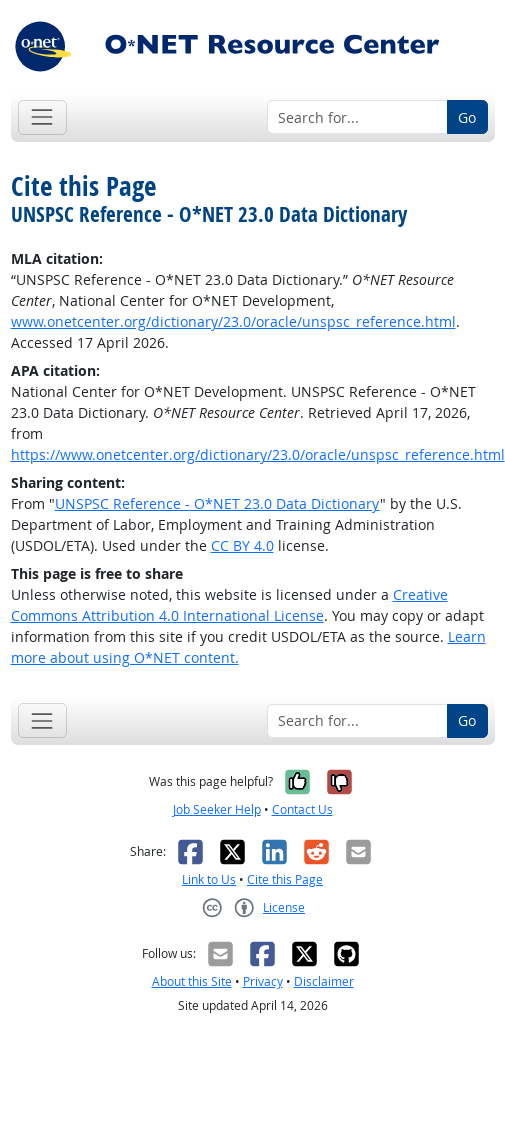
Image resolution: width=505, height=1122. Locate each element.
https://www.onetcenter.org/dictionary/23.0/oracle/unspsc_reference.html (258, 454)
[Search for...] (357, 117)
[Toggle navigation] (42, 117)
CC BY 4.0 (242, 545)
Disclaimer (324, 981)
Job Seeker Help (217, 809)
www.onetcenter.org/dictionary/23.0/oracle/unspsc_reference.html (233, 321)
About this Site (192, 981)
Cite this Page (285, 879)
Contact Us (302, 809)
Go (467, 117)
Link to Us (209, 879)
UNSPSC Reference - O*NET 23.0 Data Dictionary (217, 503)
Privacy (263, 981)
